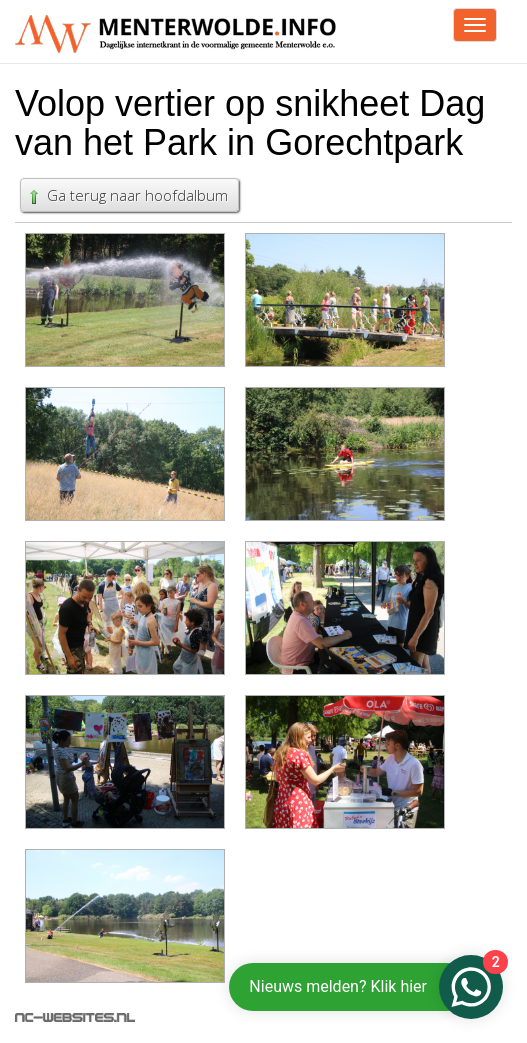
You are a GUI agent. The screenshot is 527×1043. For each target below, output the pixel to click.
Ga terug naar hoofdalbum (127, 195)
